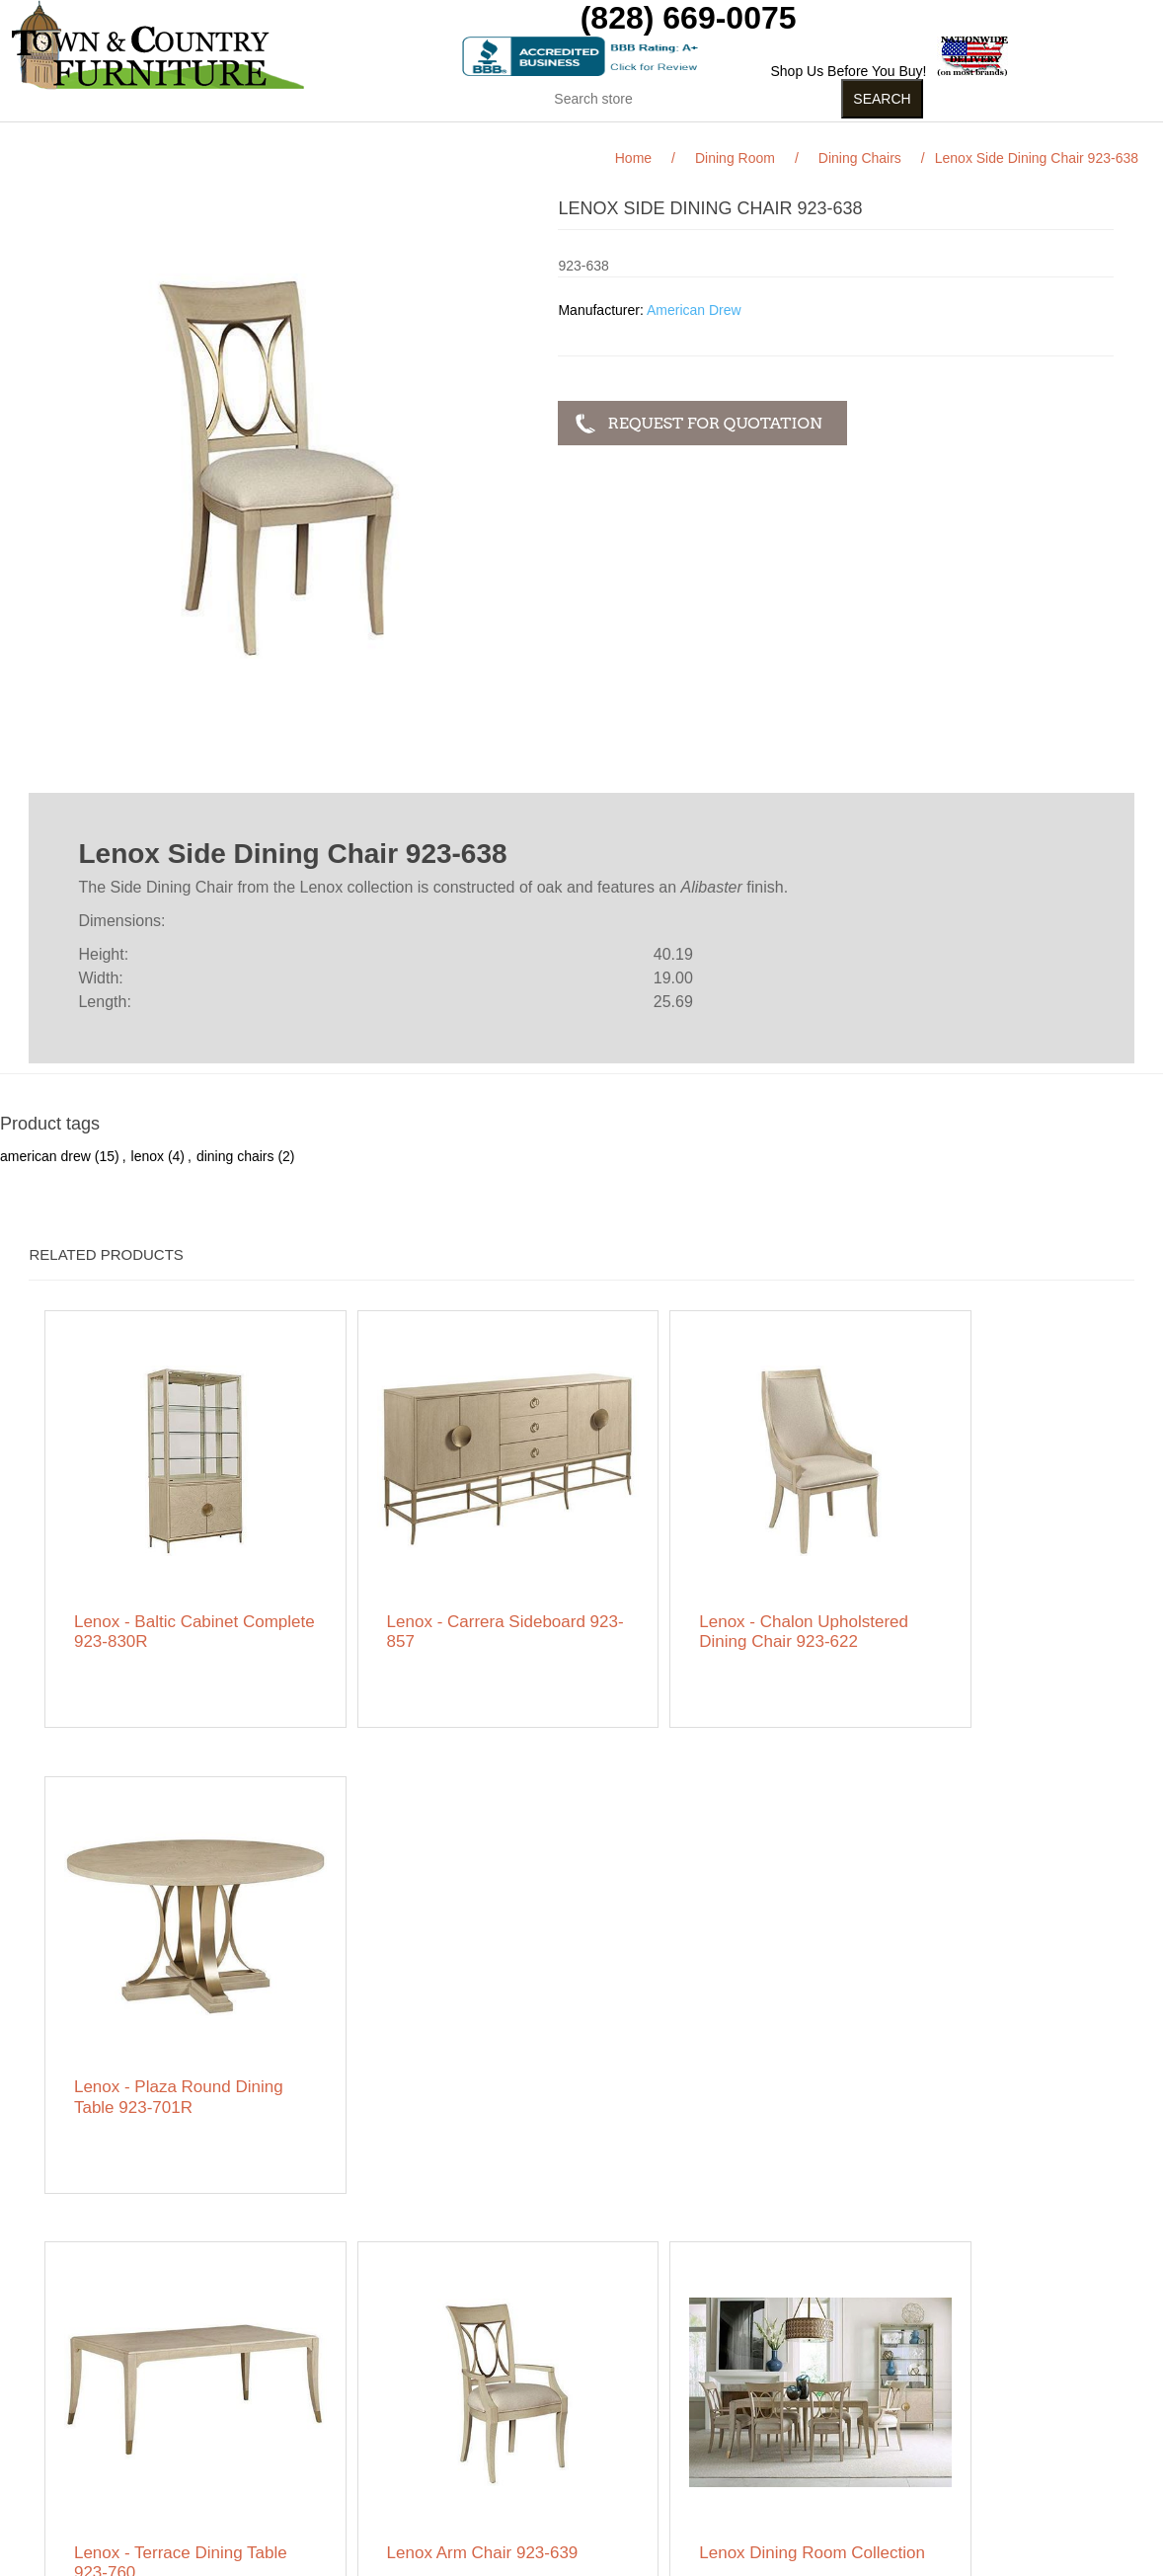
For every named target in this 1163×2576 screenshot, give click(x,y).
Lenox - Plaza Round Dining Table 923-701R (974, 1589)
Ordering (134, 2464)
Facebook (778, 2369)
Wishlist (565, 2454)
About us (352, 2464)
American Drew (694, 310)
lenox (147, 1156)
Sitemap (133, 2366)
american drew (45, 1156)
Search (346, 2366)
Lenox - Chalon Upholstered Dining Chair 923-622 (711, 1599)
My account (577, 2366)
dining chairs (235, 1156)
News (342, 2395)
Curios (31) (556, 137)
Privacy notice (151, 2435)
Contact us (141, 2494)
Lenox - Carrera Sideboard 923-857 (446, 1589)
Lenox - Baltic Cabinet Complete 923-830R (157, 1589)
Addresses (574, 2425)
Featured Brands (159, 2395)
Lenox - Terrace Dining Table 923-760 (159, 2033)
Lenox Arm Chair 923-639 (442, 2023)
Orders (563, 2395)
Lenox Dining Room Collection (690, 2033)
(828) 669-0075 (689, 18)
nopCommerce (205, 2560)
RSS (825, 2369)
